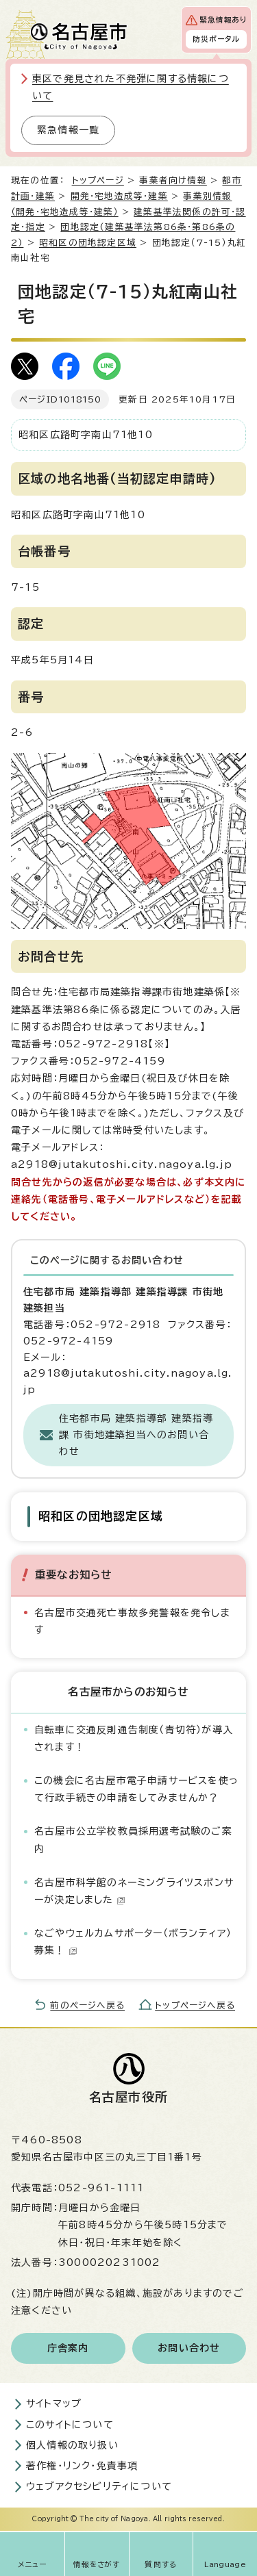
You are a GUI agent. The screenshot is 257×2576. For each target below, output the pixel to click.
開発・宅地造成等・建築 (119, 196)
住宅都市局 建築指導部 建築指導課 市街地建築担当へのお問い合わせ (136, 1435)
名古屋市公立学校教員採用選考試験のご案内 (133, 1839)
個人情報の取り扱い (72, 2445)
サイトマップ (54, 2403)
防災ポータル (216, 39)
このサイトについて (70, 2425)
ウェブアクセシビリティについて (99, 2486)
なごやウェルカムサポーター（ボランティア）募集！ (133, 1941)
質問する (161, 2564)
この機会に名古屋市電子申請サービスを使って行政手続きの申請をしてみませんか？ (136, 1789)
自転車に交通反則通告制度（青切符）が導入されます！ (133, 1738)
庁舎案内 (68, 2348)
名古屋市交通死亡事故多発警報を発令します (132, 1621)
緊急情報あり (223, 19)
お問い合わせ (189, 2348)
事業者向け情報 (172, 180)
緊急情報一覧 (68, 130)
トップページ (98, 180)
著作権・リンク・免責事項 (82, 2466)
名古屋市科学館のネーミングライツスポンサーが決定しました (134, 1891)
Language (225, 2564)
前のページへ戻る (87, 2005)
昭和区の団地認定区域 (87, 242)
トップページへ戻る (195, 2005)
